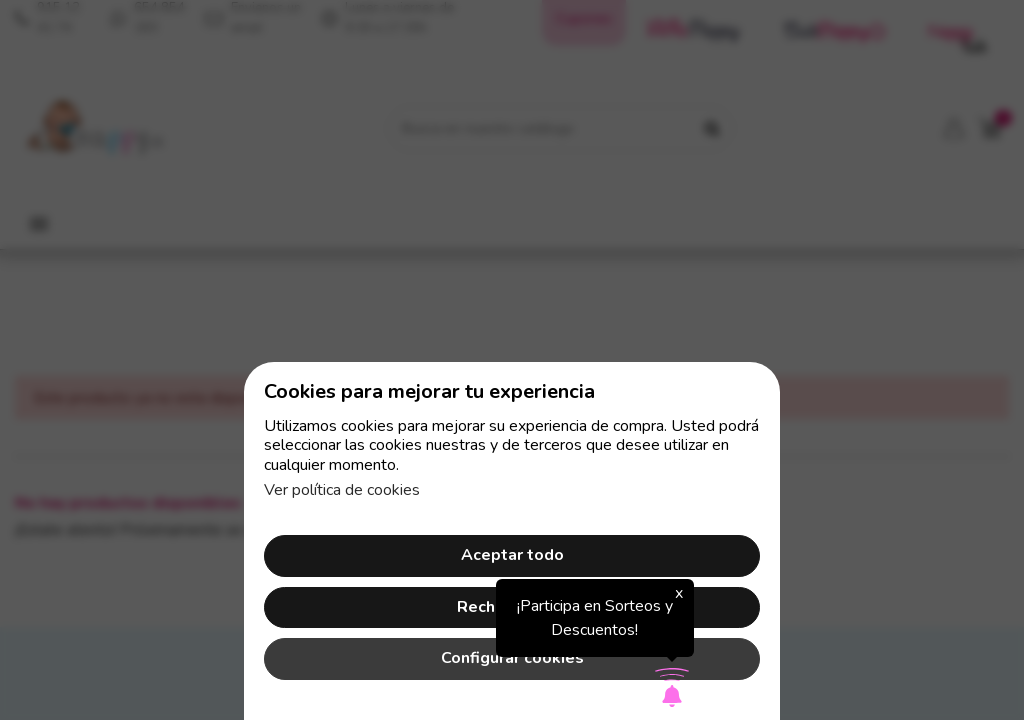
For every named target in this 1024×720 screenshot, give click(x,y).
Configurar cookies (512, 658)
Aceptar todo (512, 555)
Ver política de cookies (342, 490)
